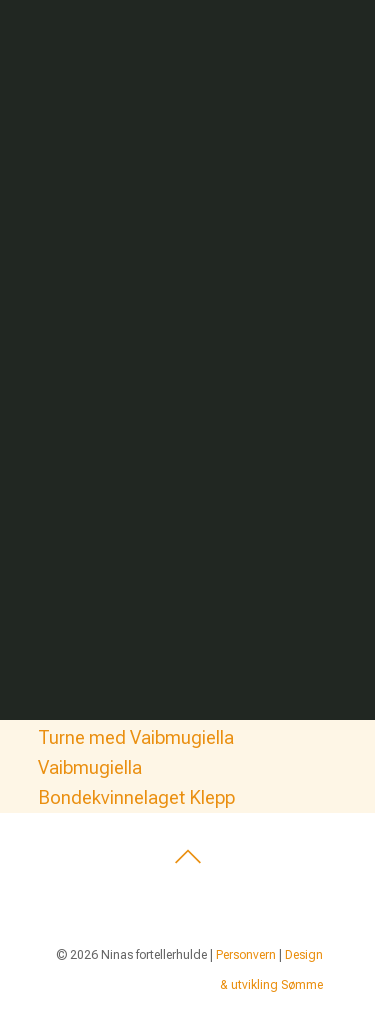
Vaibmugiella (90, 768)
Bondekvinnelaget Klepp (136, 798)
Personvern (246, 955)
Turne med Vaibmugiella (136, 738)
